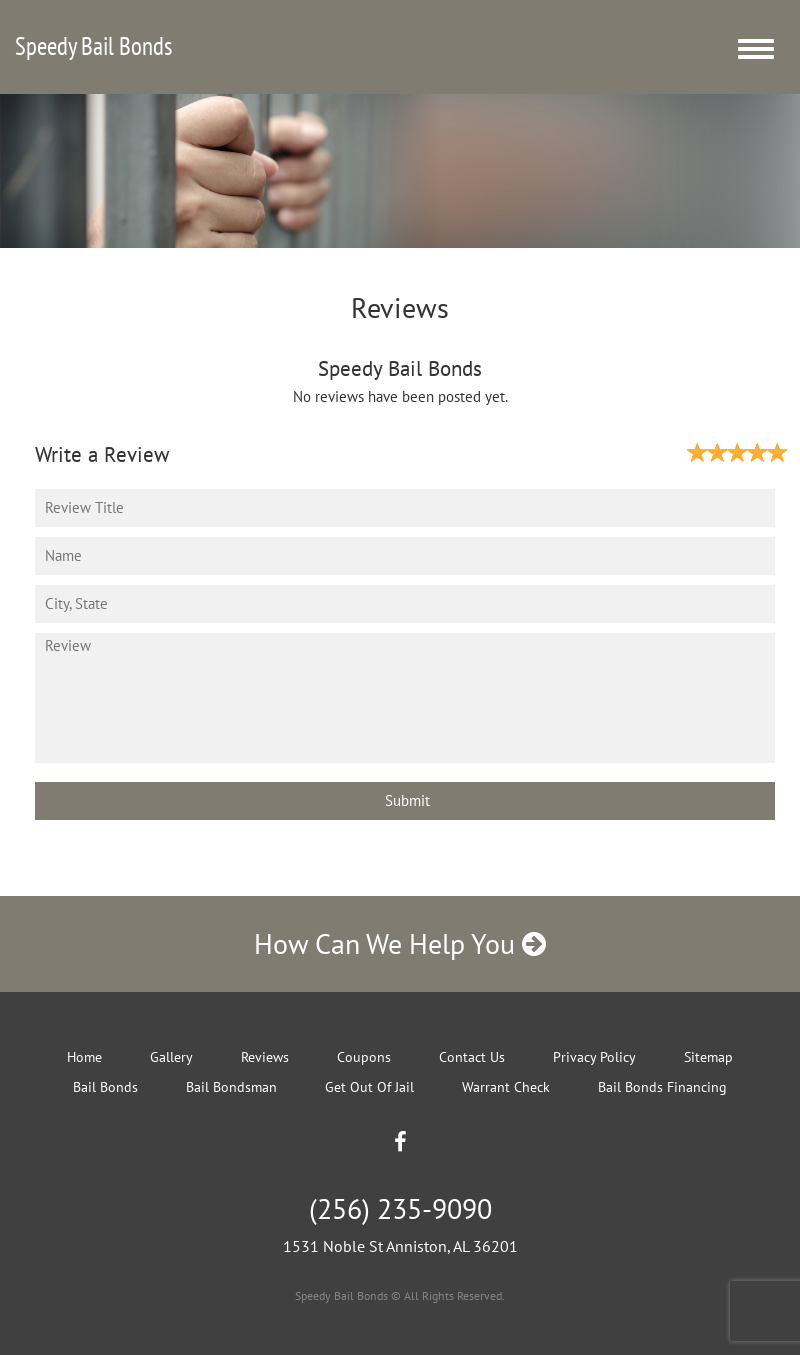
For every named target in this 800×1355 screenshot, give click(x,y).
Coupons (364, 1057)
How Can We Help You (400, 943)
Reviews (265, 1057)
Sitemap (708, 1057)
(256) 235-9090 (400, 1208)
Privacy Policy (594, 1057)
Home (84, 1057)
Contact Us (472, 1057)
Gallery (171, 1057)
